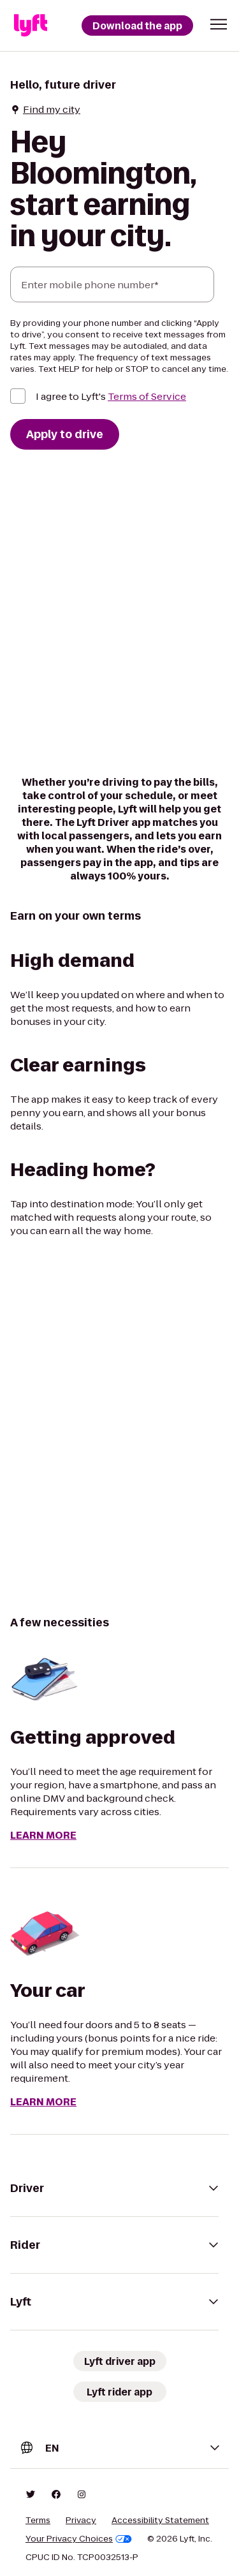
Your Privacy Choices (78, 2539)
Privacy (81, 2520)
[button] (218, 24)
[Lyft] (30, 25)
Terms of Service (147, 396)
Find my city (45, 109)
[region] (119, 1426)
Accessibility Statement (160, 2520)
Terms (37, 2520)
